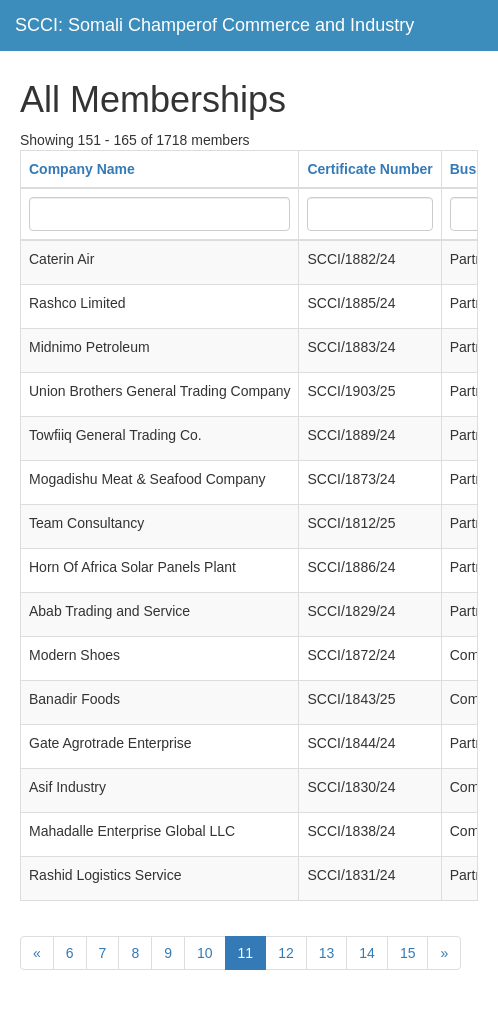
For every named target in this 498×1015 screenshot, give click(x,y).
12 (286, 953)
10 (205, 953)
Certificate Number (369, 169)
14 (367, 953)
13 (327, 953)
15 (408, 953)
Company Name (82, 169)
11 (246, 953)
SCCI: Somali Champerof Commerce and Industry (214, 25)
